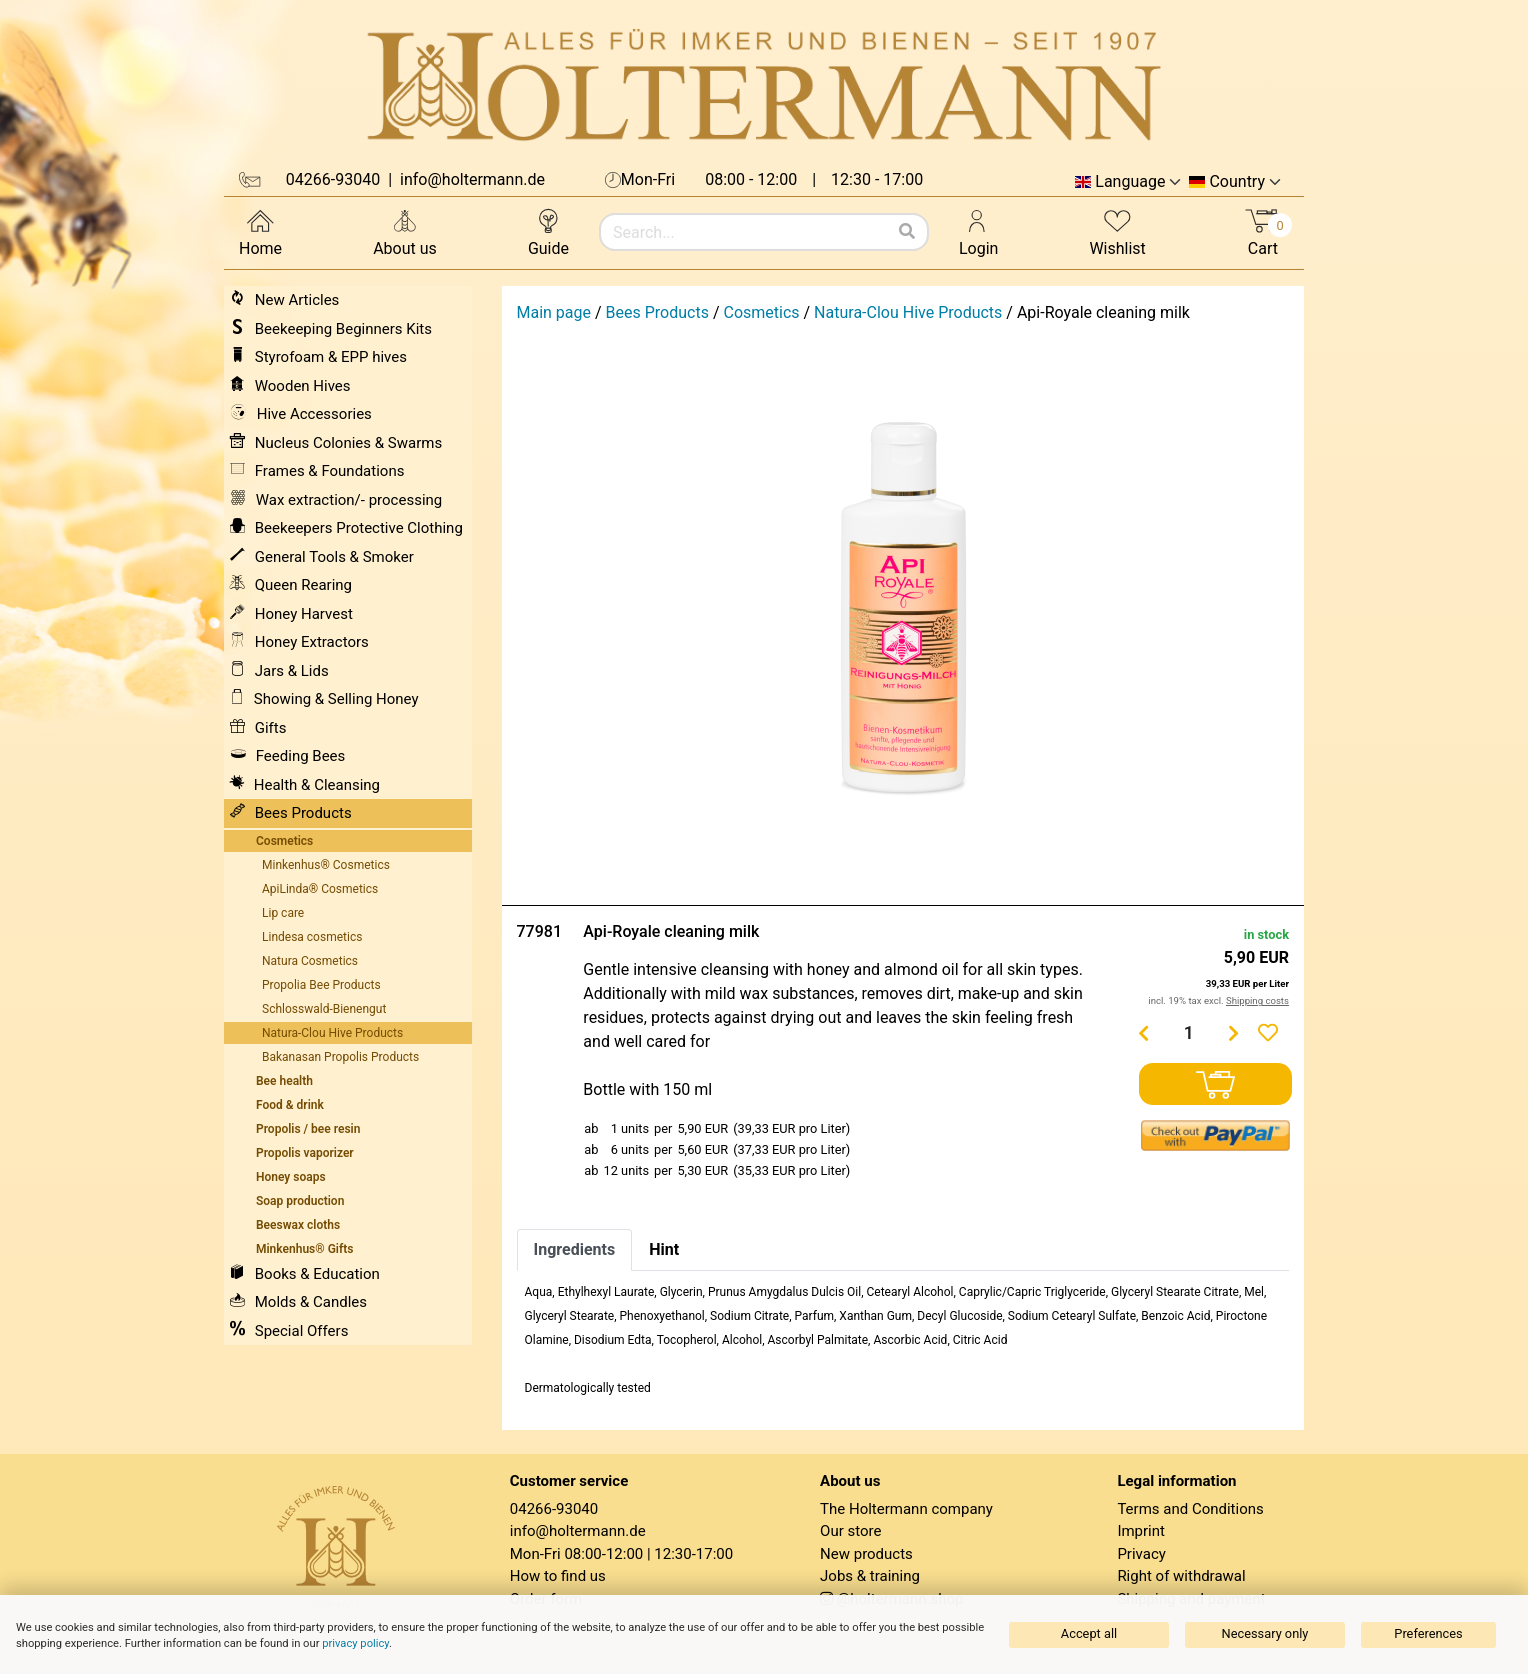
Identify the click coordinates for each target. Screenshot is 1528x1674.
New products (866, 1554)
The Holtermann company (906, 1509)
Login (978, 231)
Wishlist (1117, 231)
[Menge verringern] (1144, 1033)
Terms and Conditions (1190, 1509)
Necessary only (1265, 1633)
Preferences (1428, 1633)
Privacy (1141, 1554)
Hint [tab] (664, 1249)
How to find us (558, 1576)
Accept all (1089, 1633)
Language (1130, 182)
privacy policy (355, 1643)
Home (260, 231)
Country (1237, 182)
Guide (548, 231)
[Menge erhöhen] (1234, 1033)
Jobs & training (870, 1576)
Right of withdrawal (1181, 1576)
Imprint (1141, 1531)
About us (405, 231)
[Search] (907, 232)
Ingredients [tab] (575, 1249)
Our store (850, 1531)
